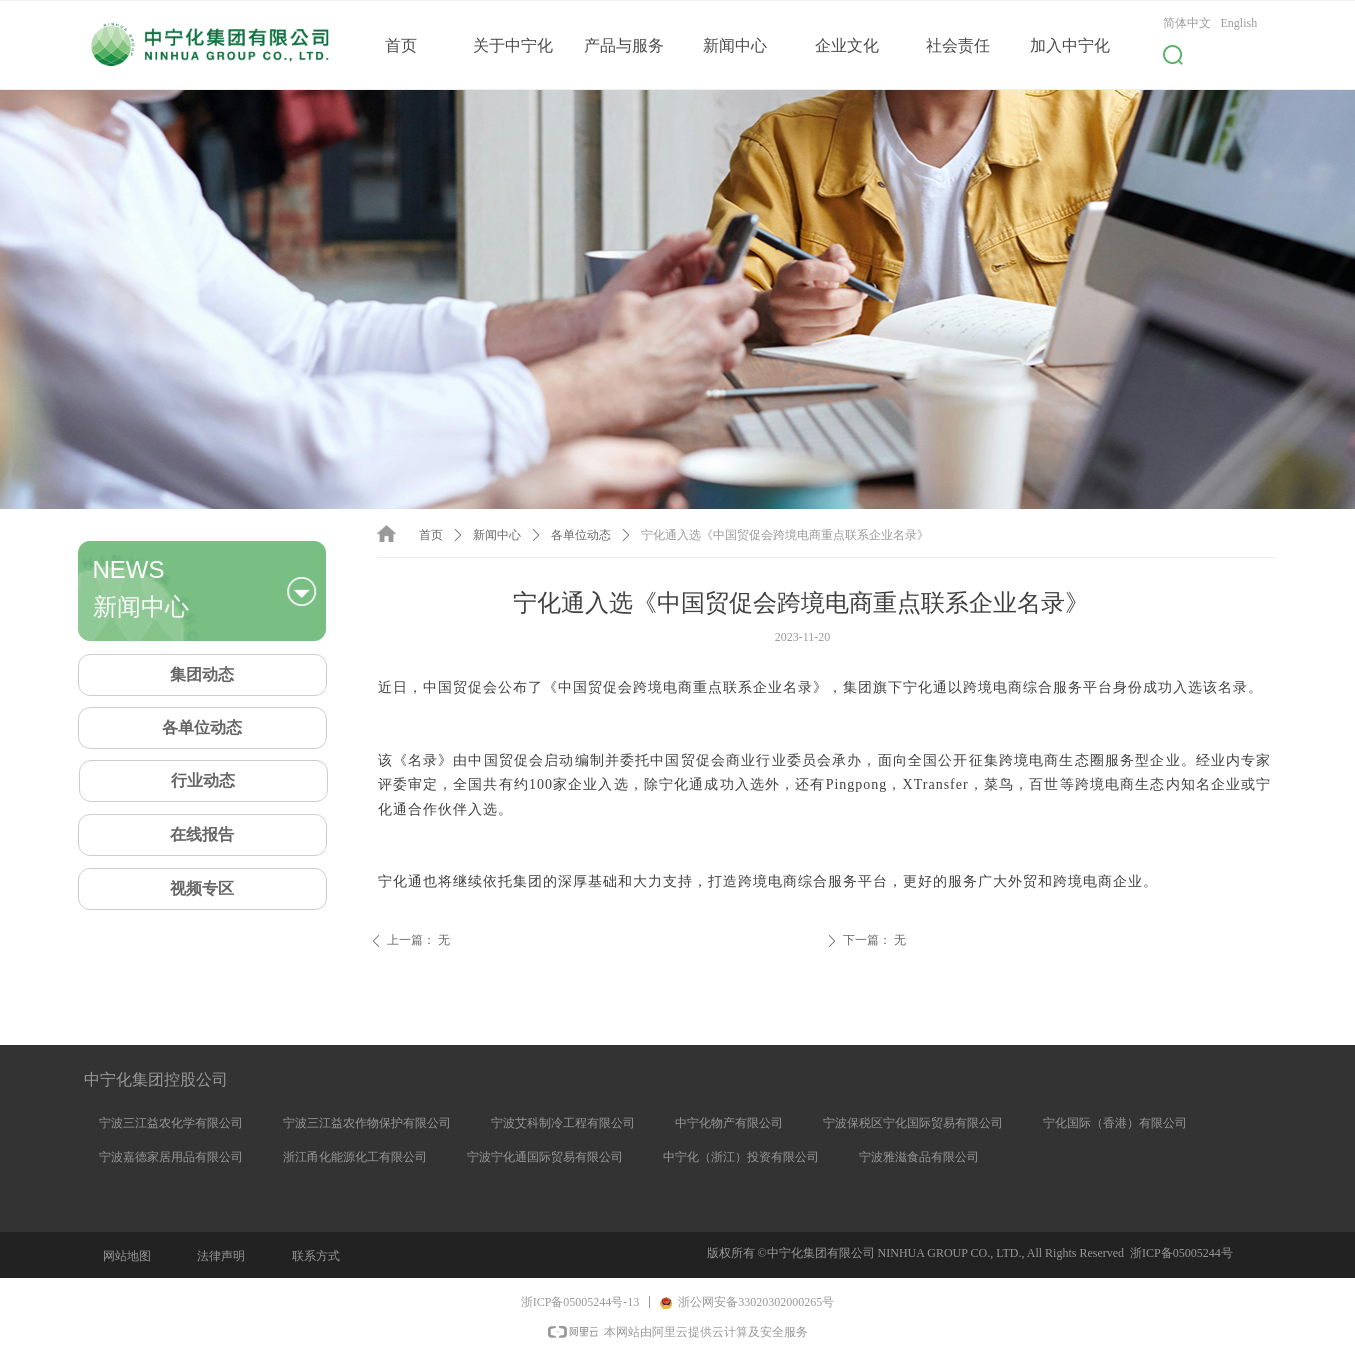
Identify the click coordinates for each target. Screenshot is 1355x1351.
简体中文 (1187, 23)
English (1239, 23)
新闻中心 (497, 535)
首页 (431, 535)
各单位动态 (581, 535)
